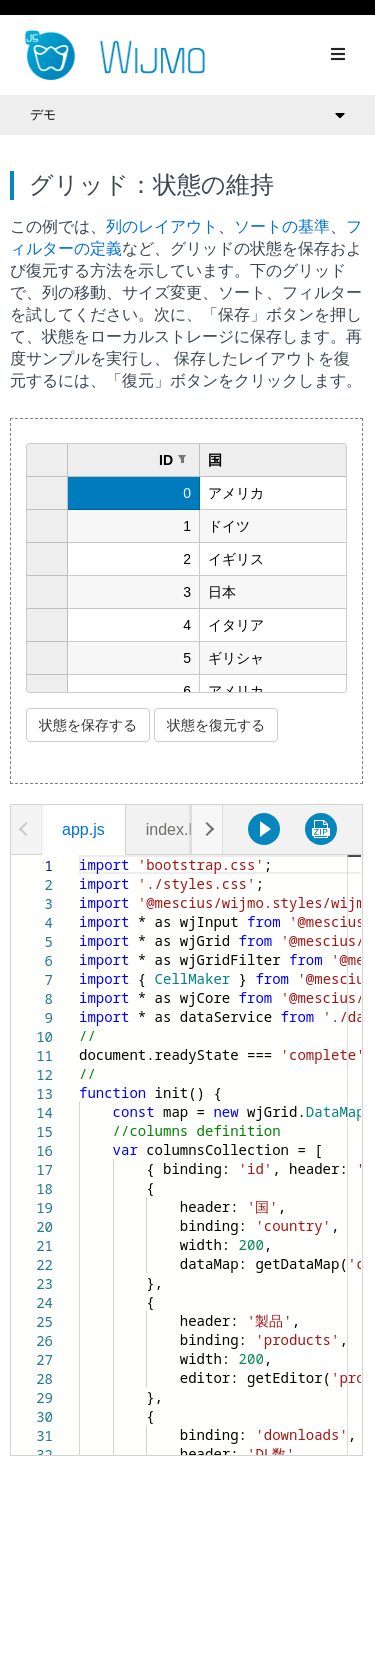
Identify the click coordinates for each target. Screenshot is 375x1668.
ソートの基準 (282, 226)
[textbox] (79, 855)
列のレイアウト (162, 226)
